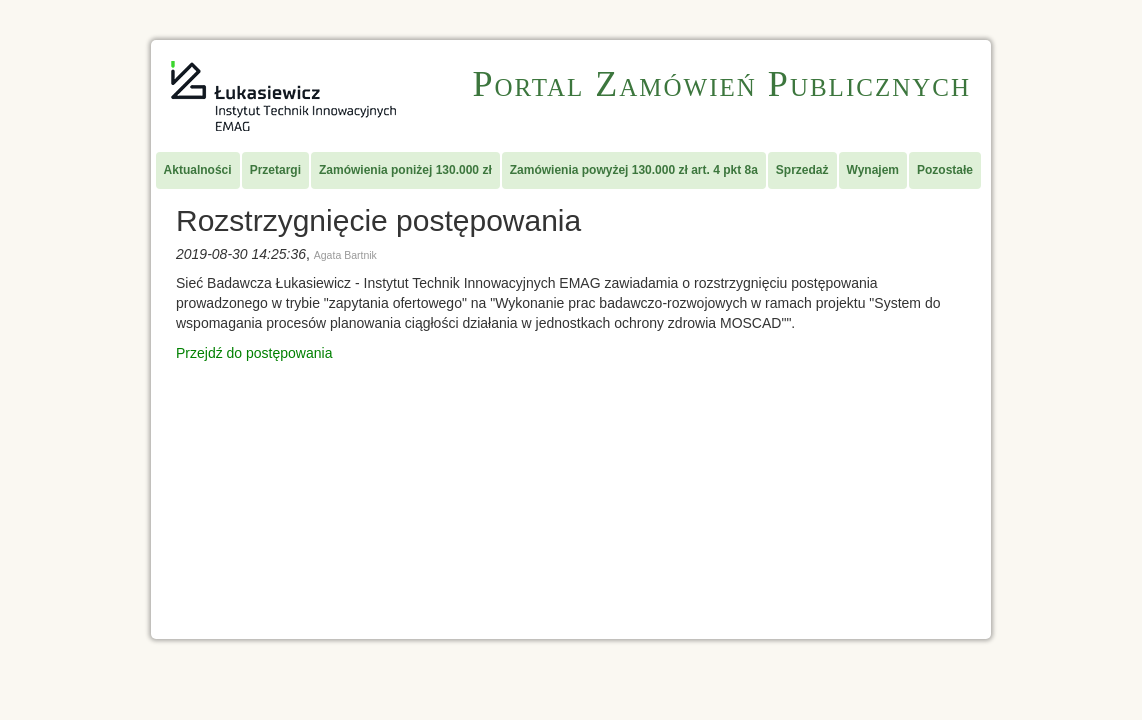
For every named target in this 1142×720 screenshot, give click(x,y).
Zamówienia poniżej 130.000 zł (405, 170)
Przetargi (275, 170)
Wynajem (873, 170)
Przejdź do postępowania (254, 353)
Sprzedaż (802, 170)
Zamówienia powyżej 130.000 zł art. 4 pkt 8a (634, 170)
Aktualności (198, 170)
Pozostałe (945, 170)
